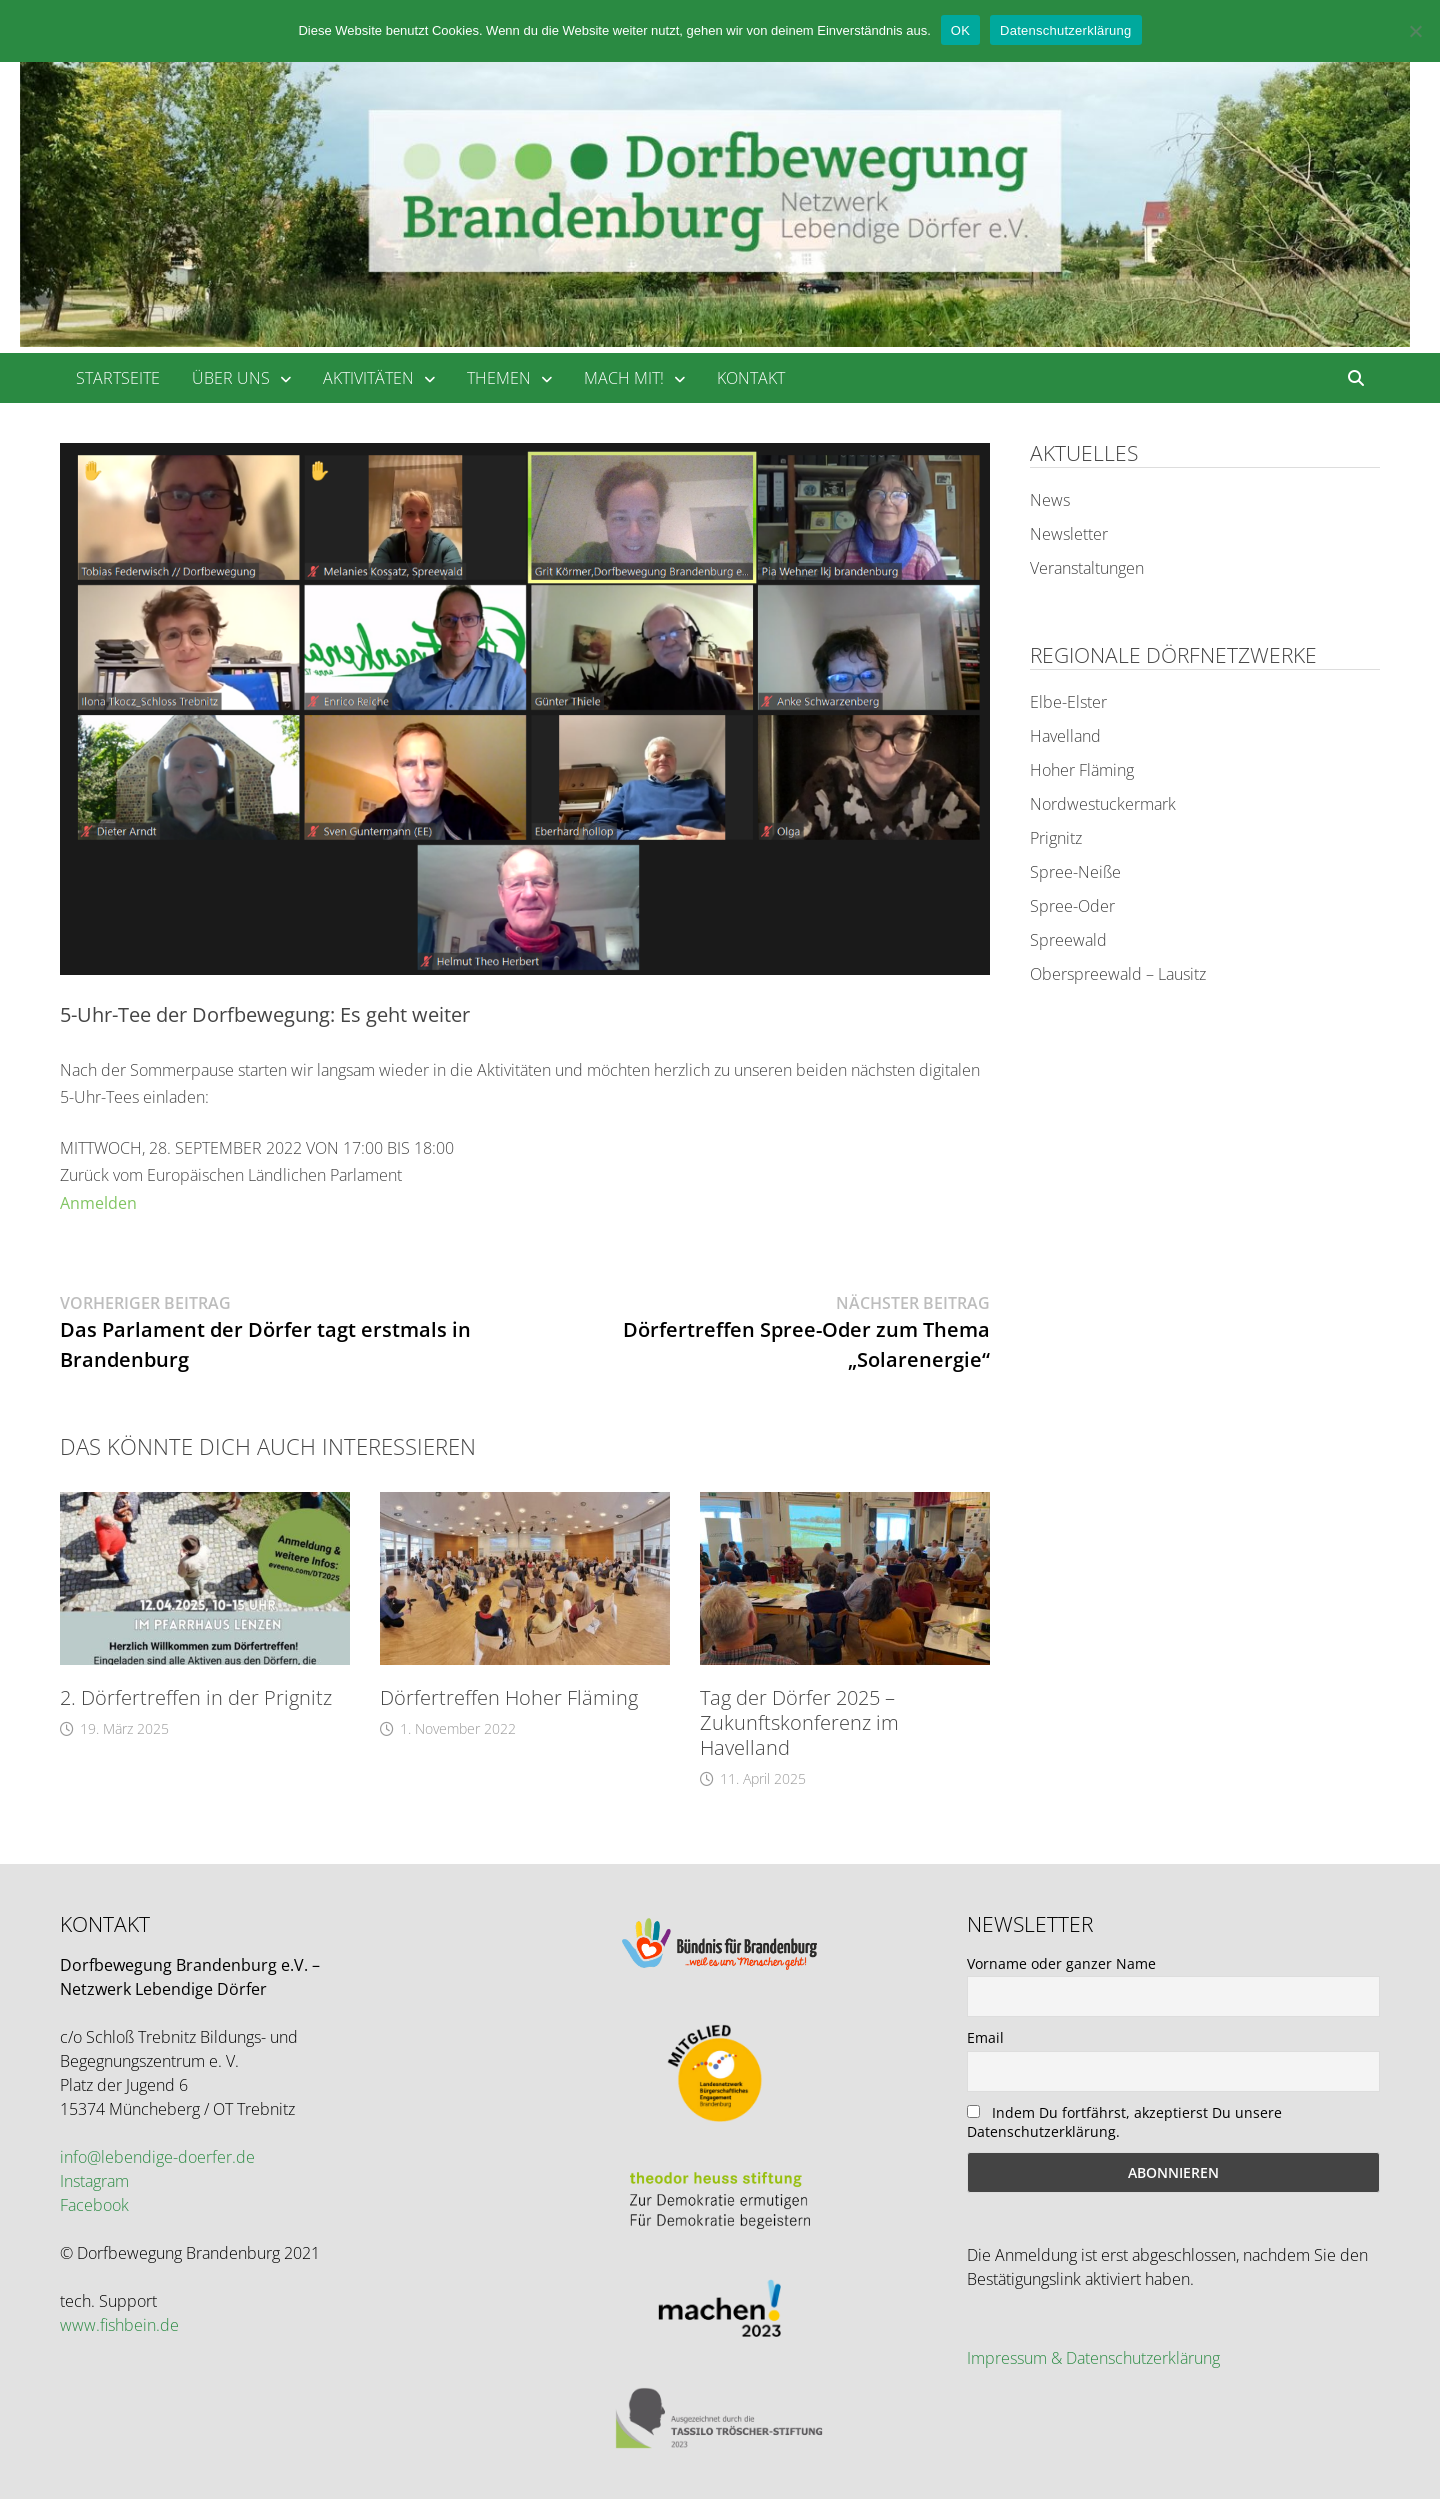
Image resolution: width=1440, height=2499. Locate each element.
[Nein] (1415, 31)
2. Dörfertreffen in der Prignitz (196, 1697)
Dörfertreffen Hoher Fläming (509, 1697)
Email (985, 2037)
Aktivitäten (368, 378)
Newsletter (1069, 534)
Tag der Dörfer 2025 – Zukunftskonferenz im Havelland (799, 1722)
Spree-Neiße (1075, 872)
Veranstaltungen (1087, 568)
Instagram (94, 2181)
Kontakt (751, 378)
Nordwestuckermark (1103, 804)
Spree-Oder (1072, 906)
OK (960, 30)
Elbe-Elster (1068, 702)
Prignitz (1056, 838)
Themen (499, 378)
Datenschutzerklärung (1065, 30)
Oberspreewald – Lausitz (1118, 974)
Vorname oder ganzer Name (1061, 1963)
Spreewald (1068, 940)
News (1050, 500)
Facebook (94, 2205)
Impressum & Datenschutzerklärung (1093, 2358)
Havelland (1065, 736)
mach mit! (624, 378)
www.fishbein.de (119, 2325)
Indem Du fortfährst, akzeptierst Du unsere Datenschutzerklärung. (1124, 2122)
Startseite (118, 378)
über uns (231, 378)
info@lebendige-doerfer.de (157, 2157)
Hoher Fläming (1082, 770)
